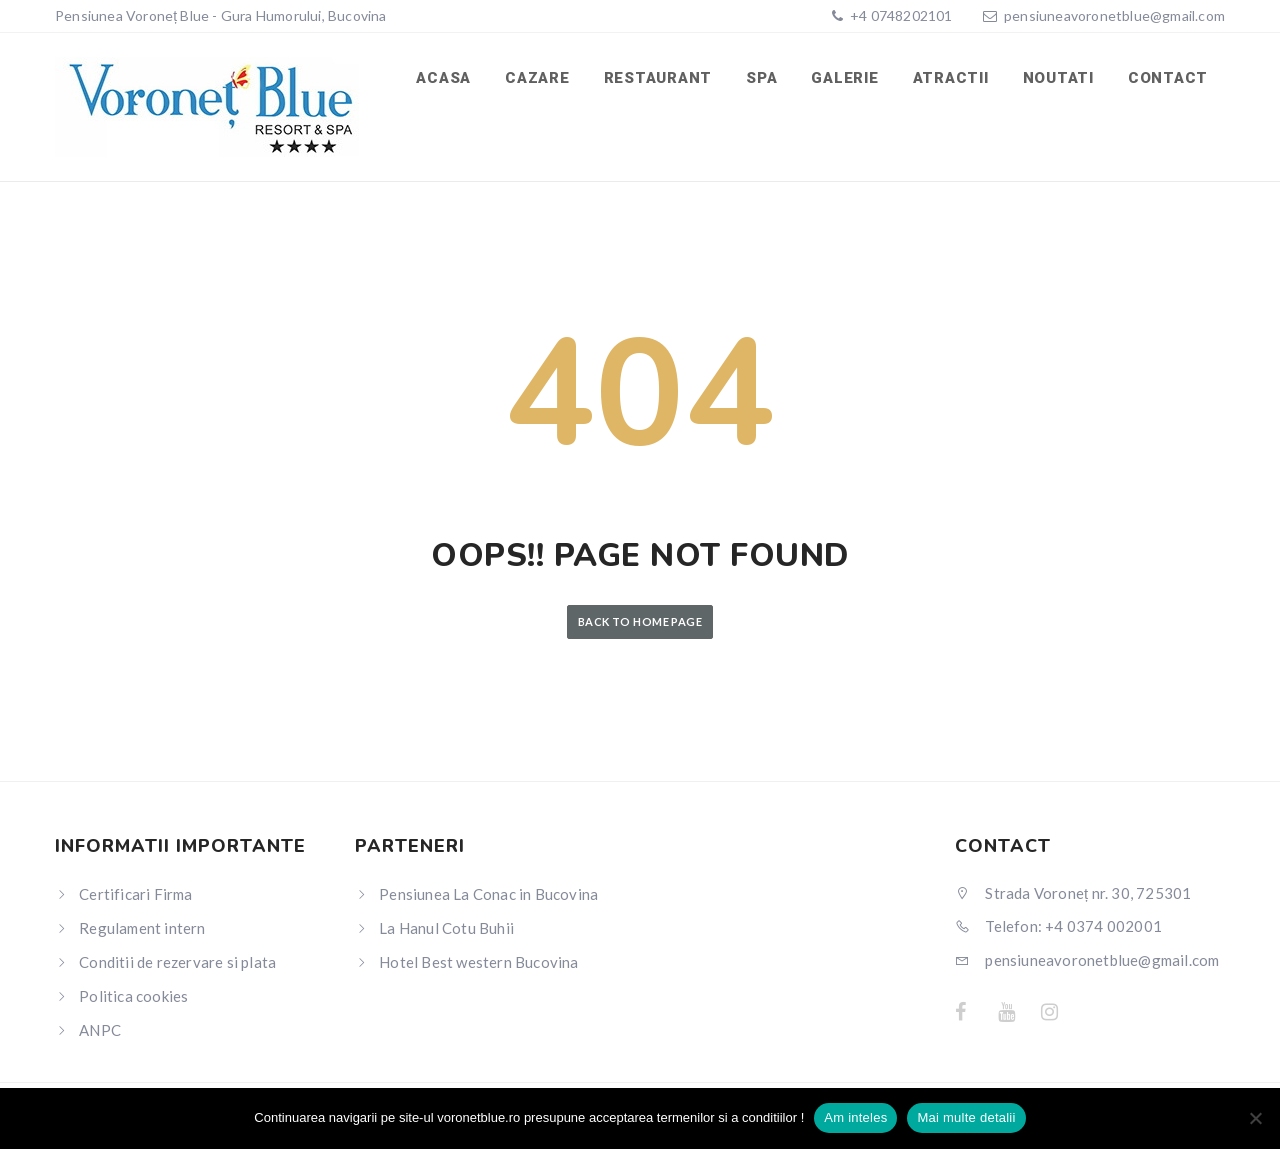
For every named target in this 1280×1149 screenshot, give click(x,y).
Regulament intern (142, 928)
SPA (761, 78)
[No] (1255, 1118)
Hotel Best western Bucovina (478, 962)
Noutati (1058, 78)
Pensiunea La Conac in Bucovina (488, 894)
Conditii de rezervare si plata (177, 962)
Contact (1168, 78)
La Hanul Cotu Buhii (446, 928)
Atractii (951, 78)
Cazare (537, 78)
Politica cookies (133, 996)
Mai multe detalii (966, 1117)
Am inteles (855, 1117)
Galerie (844, 78)
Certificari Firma (135, 894)
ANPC (100, 1030)
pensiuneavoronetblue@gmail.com (1114, 15)
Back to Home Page (640, 621)
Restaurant (658, 78)
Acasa (443, 78)
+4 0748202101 (900, 15)
